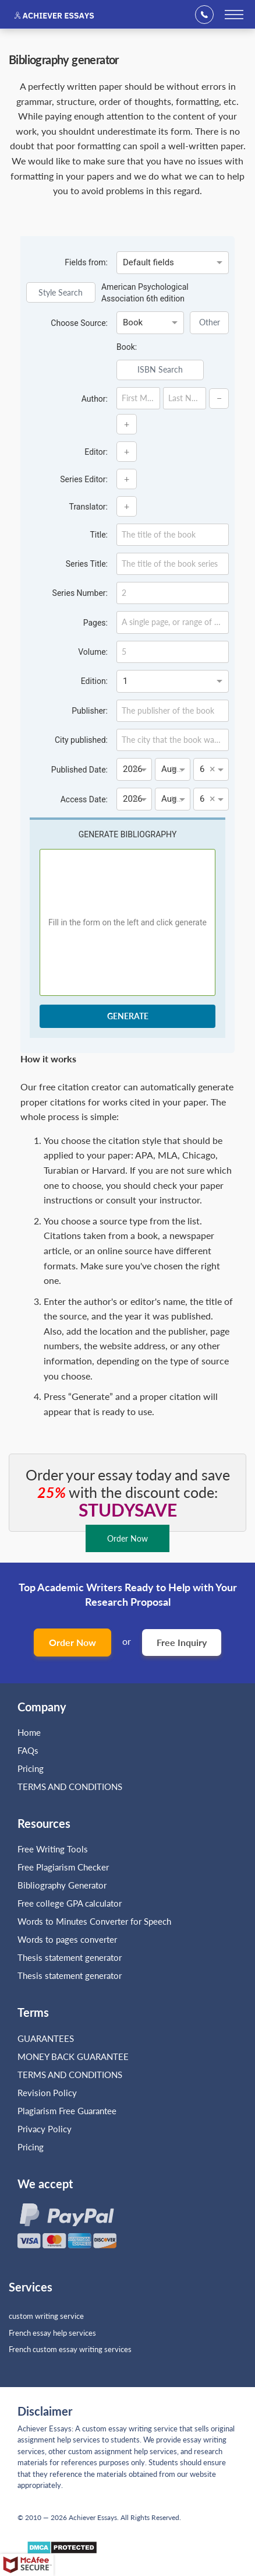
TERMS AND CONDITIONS (71, 1786)
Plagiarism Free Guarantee (66, 2110)
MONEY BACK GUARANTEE (73, 2056)
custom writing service (46, 2316)
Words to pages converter (67, 1939)
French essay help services (52, 2333)
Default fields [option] (148, 262)
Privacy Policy (44, 2129)
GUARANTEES (45, 2038)
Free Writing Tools (52, 1849)
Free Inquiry (182, 1642)
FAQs (27, 1750)
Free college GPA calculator (69, 1903)
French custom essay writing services (70, 2349)
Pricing (30, 1768)
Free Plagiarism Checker (63, 1867)
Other (209, 322)
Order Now (72, 1642)
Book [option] (133, 322)
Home (29, 1732)
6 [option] (202, 769)
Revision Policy (47, 2092)
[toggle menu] (234, 14)
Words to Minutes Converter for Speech (94, 1921)
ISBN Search (160, 369)
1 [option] (125, 681)
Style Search (60, 292)
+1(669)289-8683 (208, 14)
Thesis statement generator (69, 1957)
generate (127, 1016)
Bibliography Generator (62, 1885)
